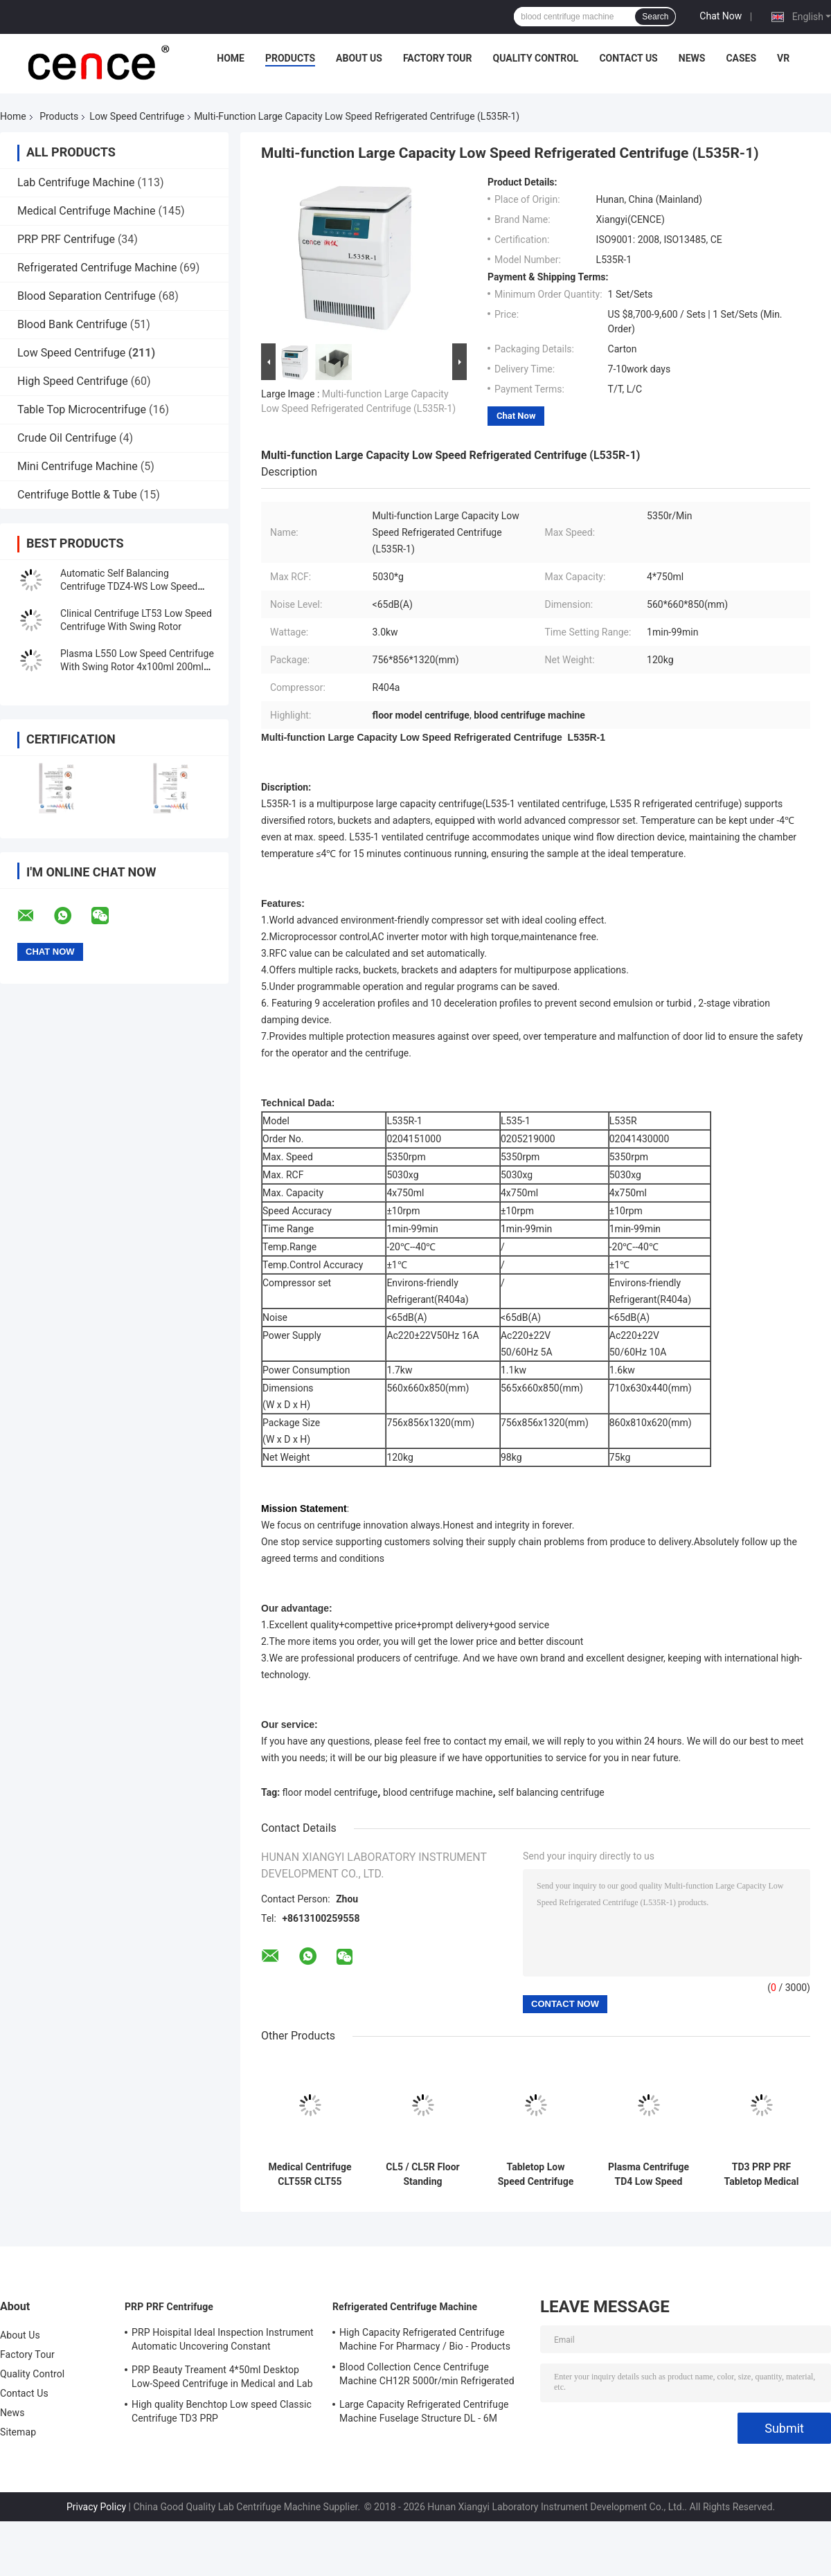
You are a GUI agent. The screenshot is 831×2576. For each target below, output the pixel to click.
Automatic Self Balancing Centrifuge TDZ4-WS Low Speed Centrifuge (128, 586)
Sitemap (18, 2432)
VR (783, 58)
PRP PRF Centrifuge (66, 239)
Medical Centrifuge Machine (86, 210)
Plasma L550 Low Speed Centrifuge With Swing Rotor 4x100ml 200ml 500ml (137, 666)
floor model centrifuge (330, 1792)
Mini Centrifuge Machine (77, 466)
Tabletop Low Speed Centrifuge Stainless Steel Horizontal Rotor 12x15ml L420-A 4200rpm (536, 2174)
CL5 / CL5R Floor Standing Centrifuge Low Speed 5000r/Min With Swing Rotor (423, 2174)
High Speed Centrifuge (72, 381)
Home (230, 58)
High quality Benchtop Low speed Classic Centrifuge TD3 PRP (222, 2411)
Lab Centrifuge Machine (75, 182)
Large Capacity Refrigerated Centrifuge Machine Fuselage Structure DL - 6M (424, 2411)
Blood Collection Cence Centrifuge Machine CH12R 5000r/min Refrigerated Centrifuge (427, 2375)
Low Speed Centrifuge (136, 116)
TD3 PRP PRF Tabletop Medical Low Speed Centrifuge (761, 2174)
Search (655, 16)
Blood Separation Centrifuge (86, 296)
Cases (741, 58)
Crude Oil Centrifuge (66, 437)
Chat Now (720, 15)
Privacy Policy (96, 2506)
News (692, 58)
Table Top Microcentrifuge (81, 409)
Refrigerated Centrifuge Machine (97, 267)
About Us (359, 58)
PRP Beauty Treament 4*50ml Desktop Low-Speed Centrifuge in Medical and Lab (222, 2376)
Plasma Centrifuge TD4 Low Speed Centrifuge (648, 2174)
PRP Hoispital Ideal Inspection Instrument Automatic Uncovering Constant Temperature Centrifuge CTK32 (223, 2341)
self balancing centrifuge (551, 1792)
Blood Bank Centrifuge (72, 324)
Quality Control (536, 58)
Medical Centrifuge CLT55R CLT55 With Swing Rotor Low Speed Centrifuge (310, 2174)
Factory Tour (437, 58)
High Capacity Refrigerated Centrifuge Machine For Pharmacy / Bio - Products (424, 2339)
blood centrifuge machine (438, 1792)
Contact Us (628, 58)
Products (290, 58)
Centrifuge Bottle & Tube (77, 494)
